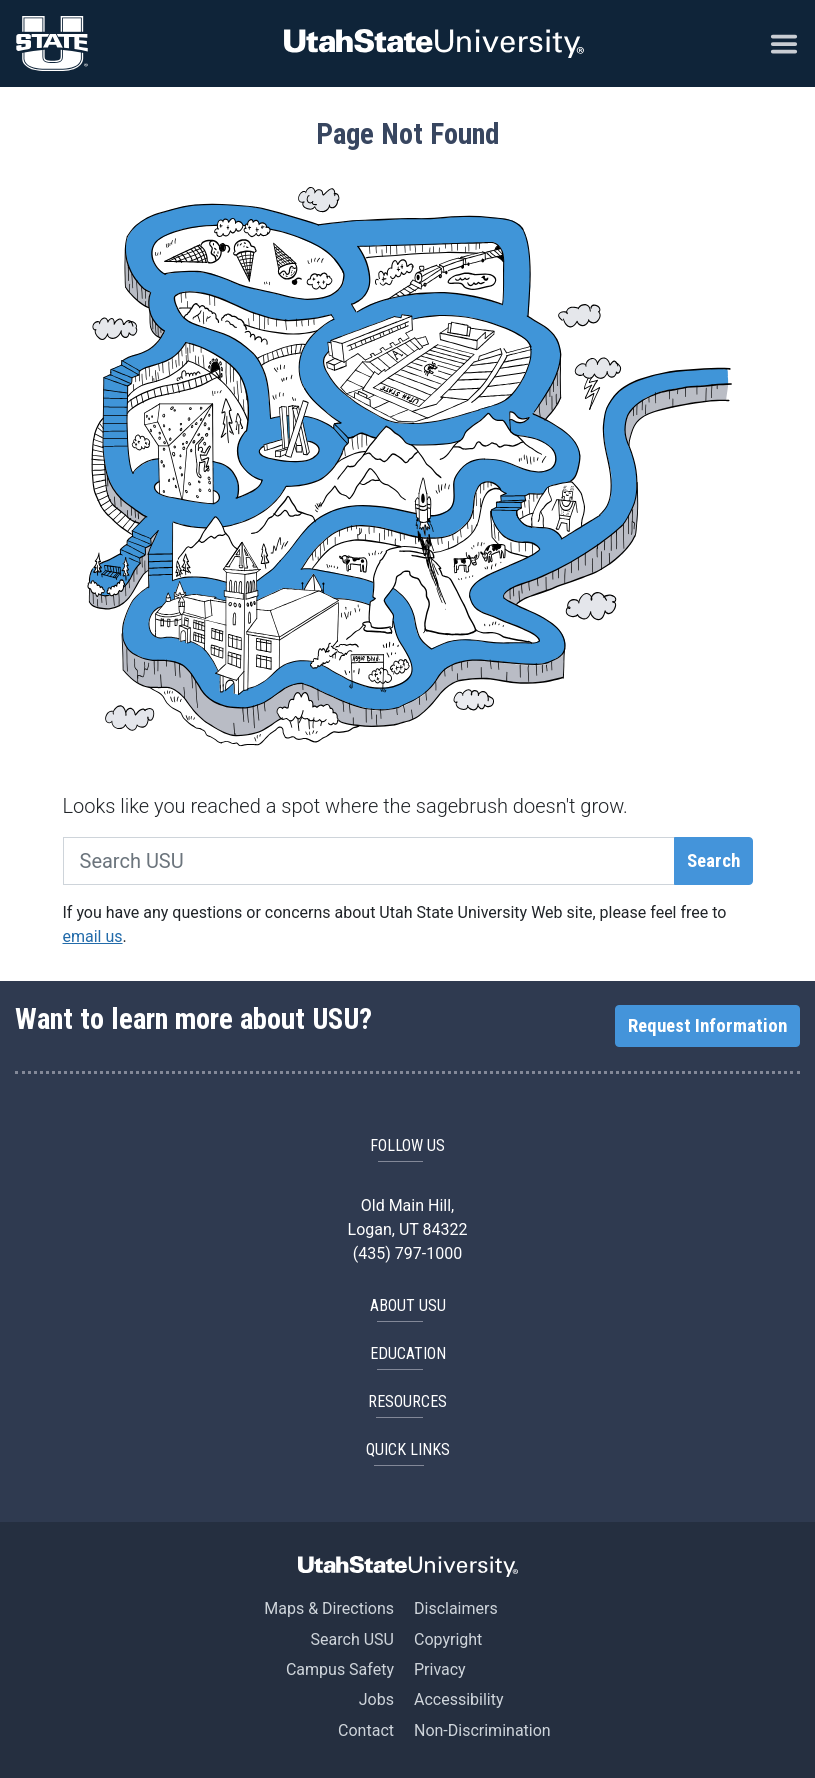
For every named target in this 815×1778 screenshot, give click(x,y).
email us (93, 936)
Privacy (440, 1669)
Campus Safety (340, 1669)
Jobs (376, 1699)
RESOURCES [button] (407, 1401)
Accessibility (459, 1699)
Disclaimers (456, 1608)
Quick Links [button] (408, 1449)
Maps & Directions (329, 1608)
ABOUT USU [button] (408, 1305)
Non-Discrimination (482, 1730)
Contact (366, 1730)
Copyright (448, 1639)
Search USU (352, 1639)
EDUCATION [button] (408, 1353)
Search (713, 861)
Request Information (707, 1026)
